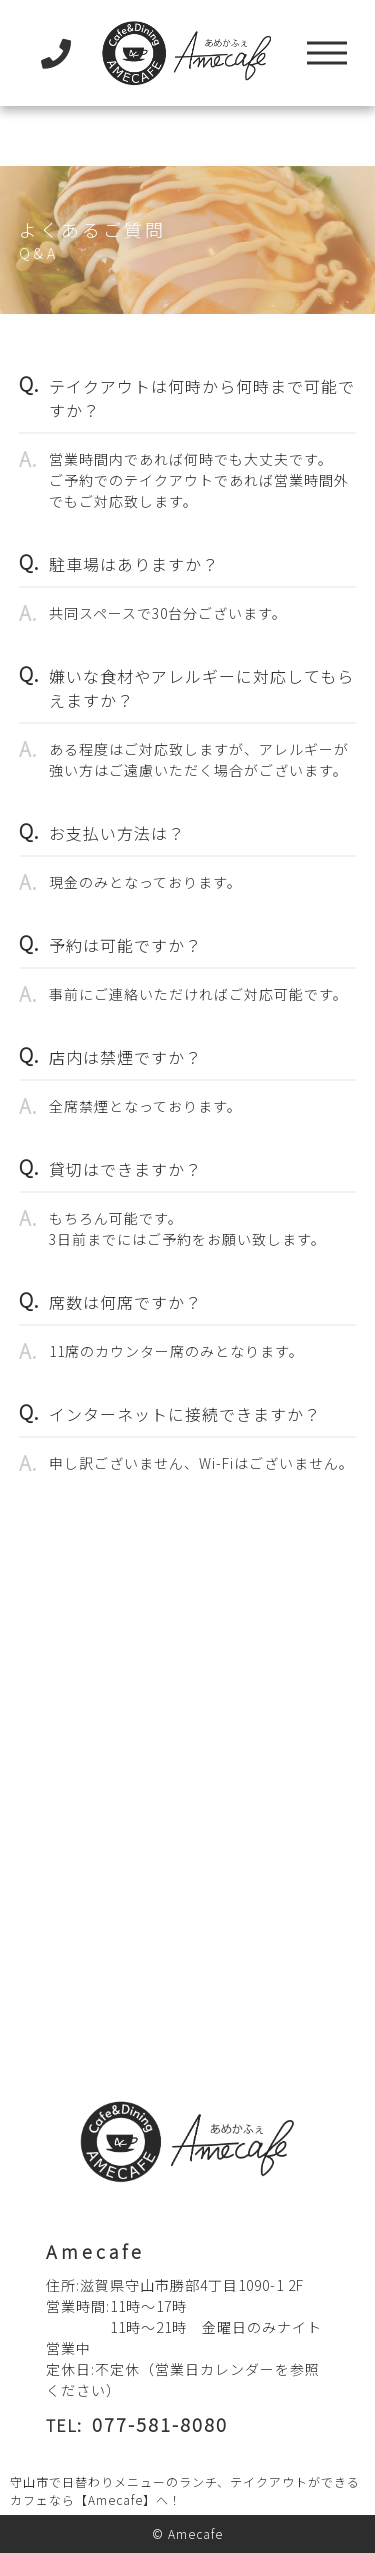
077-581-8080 (160, 2424)
